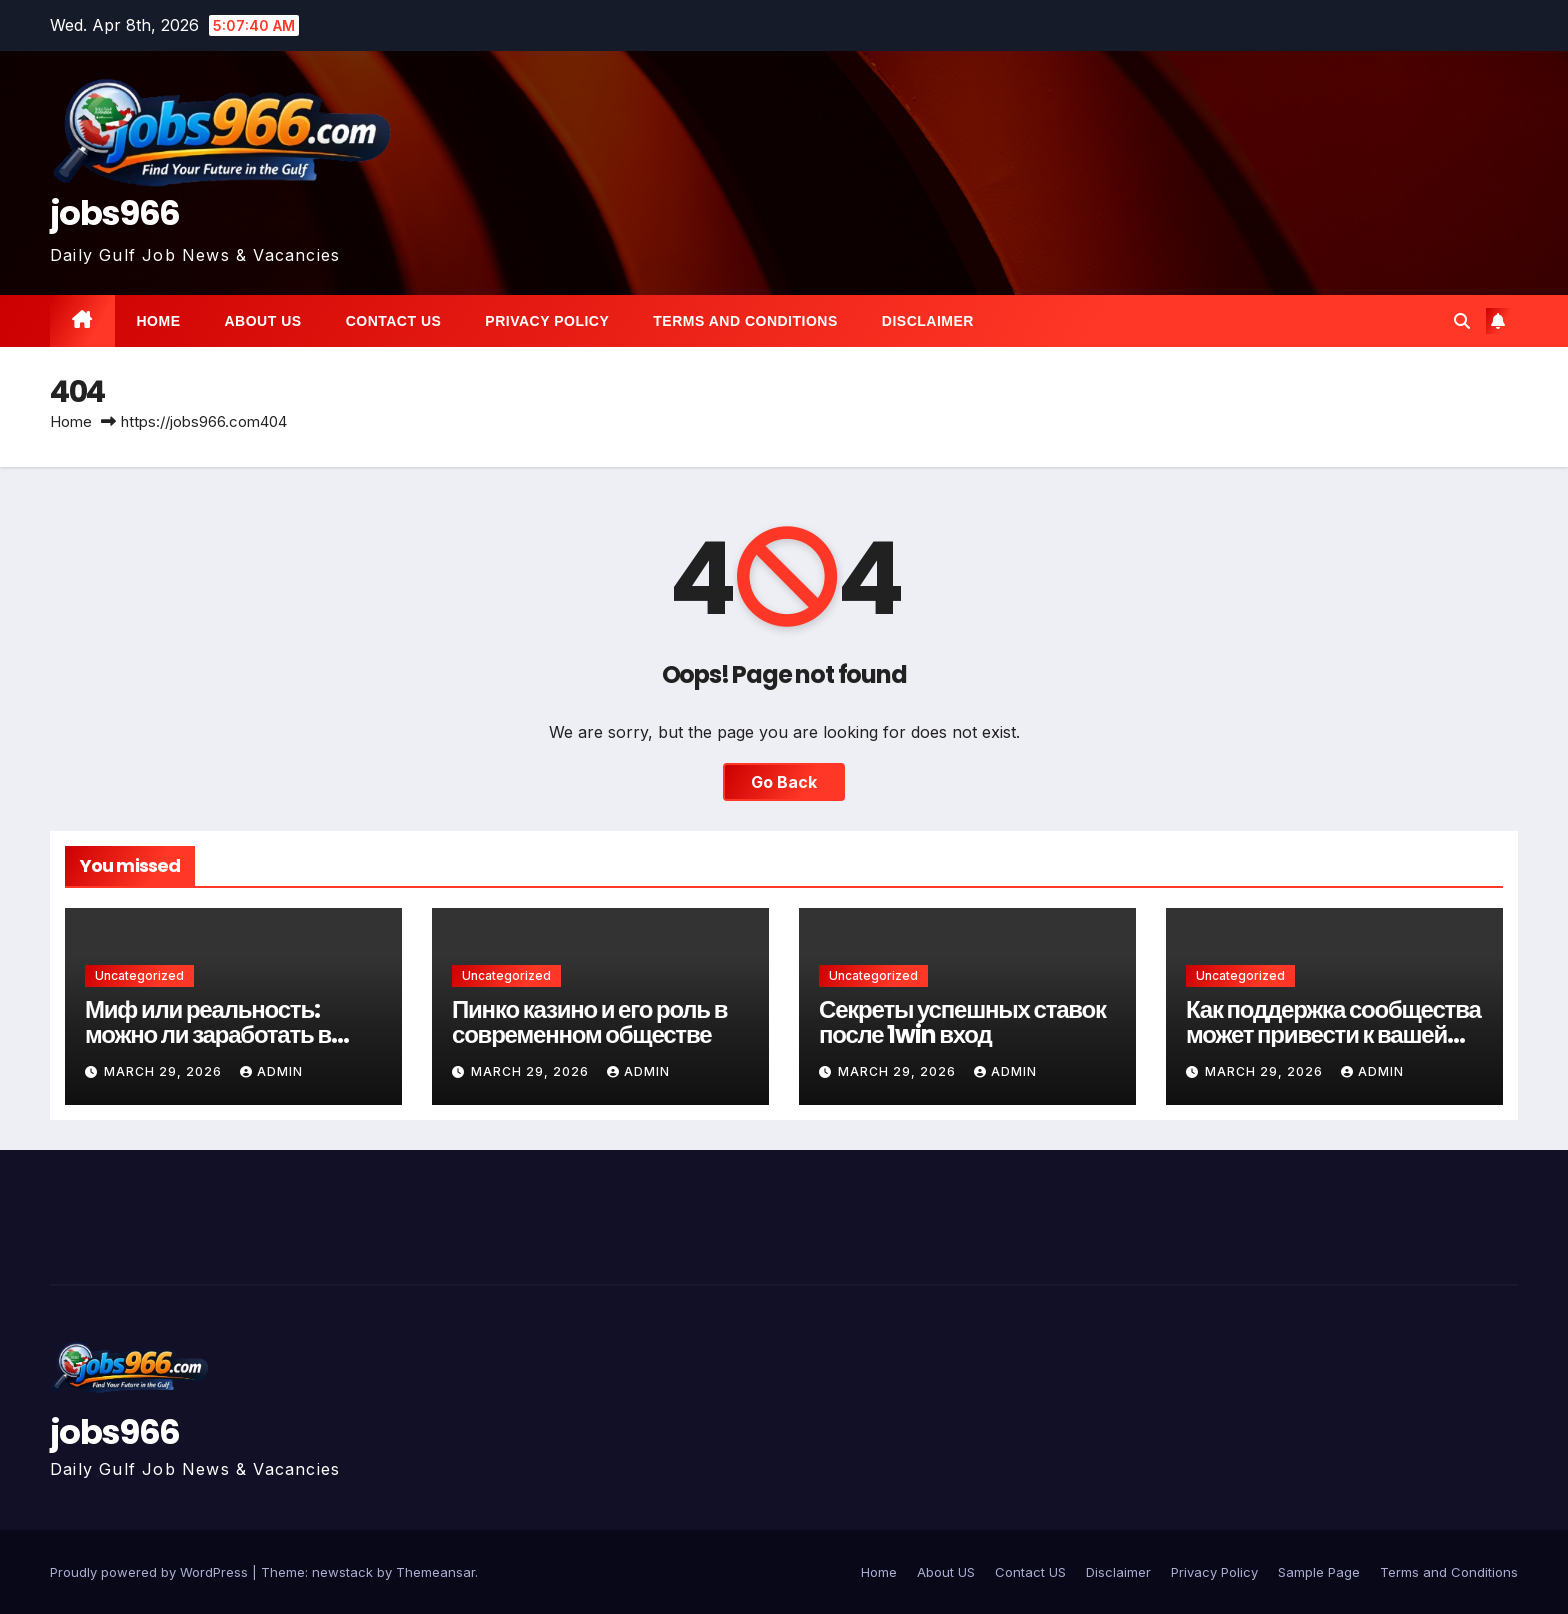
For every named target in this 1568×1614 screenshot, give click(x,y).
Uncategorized (139, 975)
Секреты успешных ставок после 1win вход (962, 1022)
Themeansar (435, 1572)
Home (159, 321)
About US (263, 321)
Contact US (394, 321)
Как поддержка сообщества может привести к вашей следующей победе (1333, 1034)
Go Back (784, 782)
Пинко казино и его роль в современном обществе (589, 1022)
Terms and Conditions (745, 321)
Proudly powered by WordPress (151, 1572)
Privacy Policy (547, 321)
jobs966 (114, 213)
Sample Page (1319, 1572)
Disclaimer (928, 321)
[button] (1462, 321)
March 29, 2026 (165, 1071)
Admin (271, 1071)
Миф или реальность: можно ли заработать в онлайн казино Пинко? (208, 1034)
